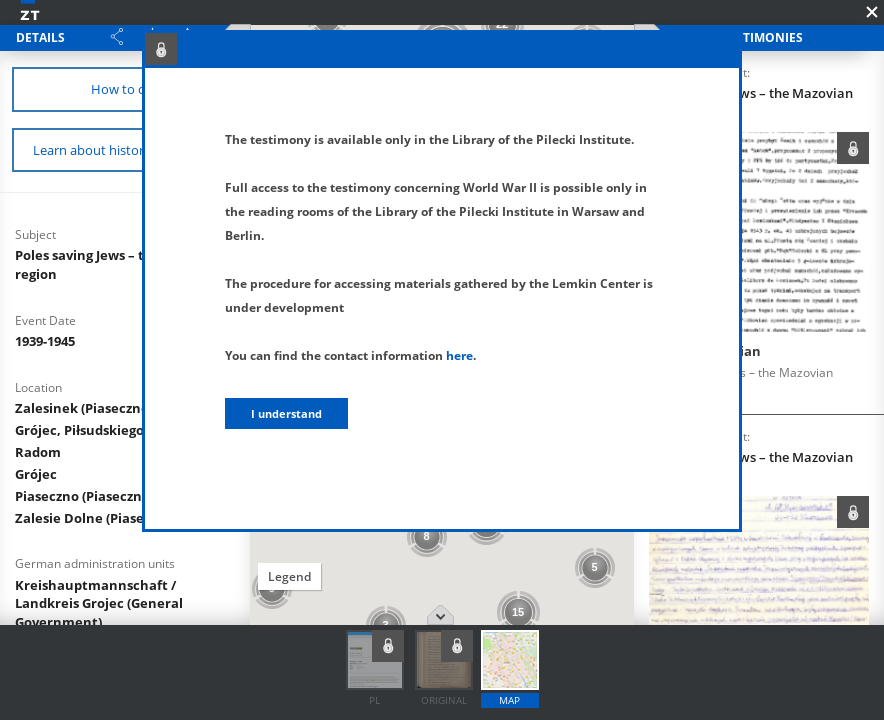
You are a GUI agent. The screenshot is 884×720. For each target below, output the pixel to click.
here (459, 355)
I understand (286, 413)
